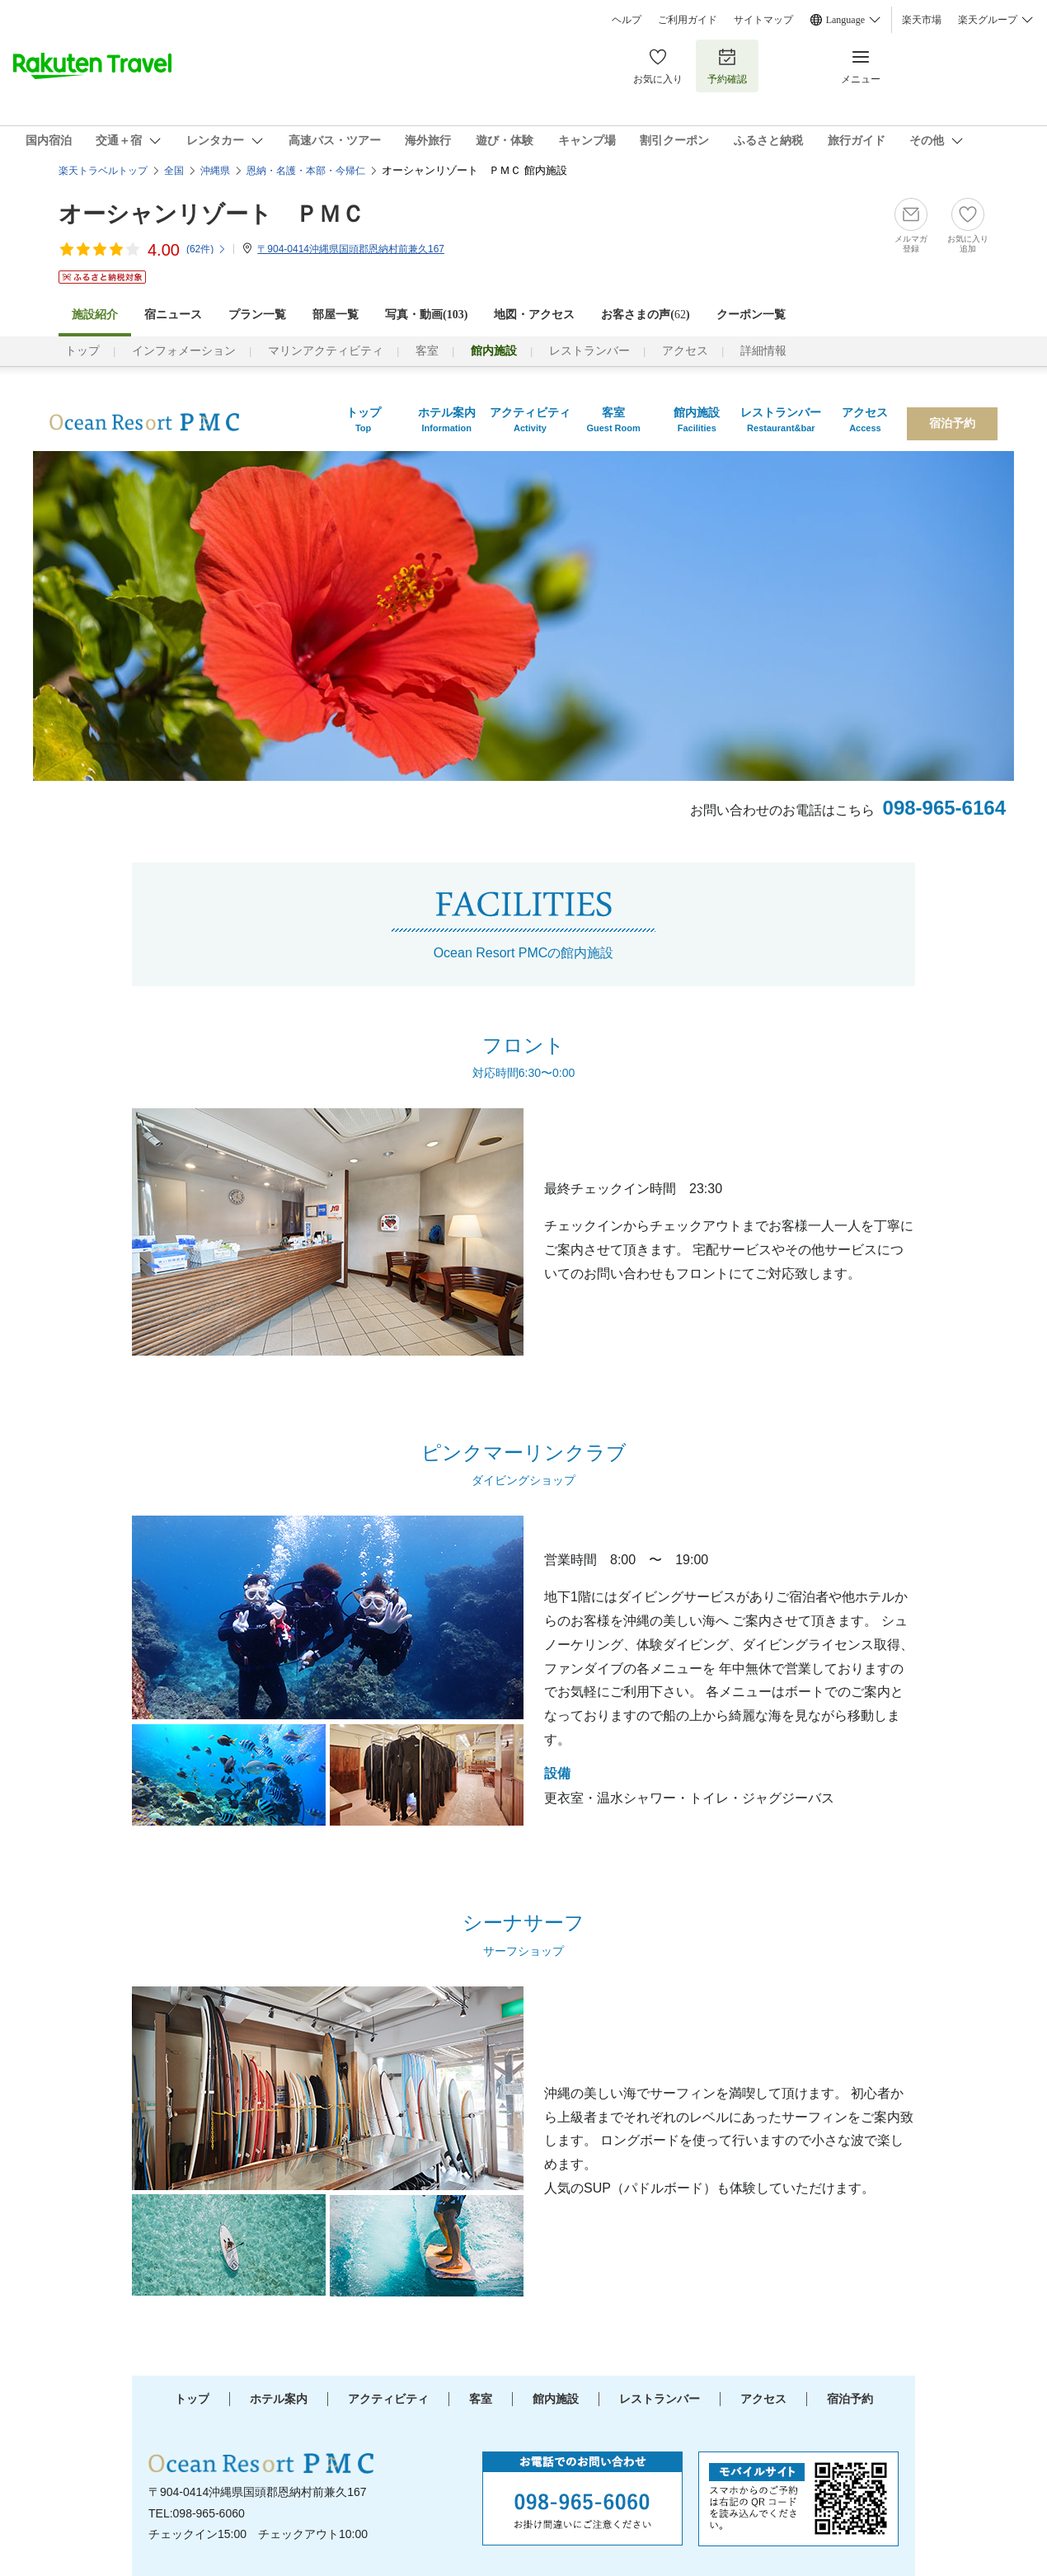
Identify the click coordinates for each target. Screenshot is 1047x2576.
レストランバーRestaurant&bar (780, 419)
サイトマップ (763, 20)
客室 (427, 351)
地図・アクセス (534, 314)
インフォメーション (184, 351)
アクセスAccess (865, 419)
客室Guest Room (613, 419)
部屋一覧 (335, 314)
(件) (206, 249)
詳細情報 (763, 351)
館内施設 (556, 2398)
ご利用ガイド (687, 20)
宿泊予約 (952, 423)
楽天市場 (921, 20)
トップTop (363, 419)
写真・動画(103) (426, 314)
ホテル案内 (279, 2398)
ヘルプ (626, 20)
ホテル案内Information (447, 419)
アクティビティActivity (530, 419)
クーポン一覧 (751, 314)
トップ (82, 351)
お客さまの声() (645, 314)
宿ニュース (173, 314)
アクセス (685, 351)
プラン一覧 (257, 314)
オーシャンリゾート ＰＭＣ (211, 214)
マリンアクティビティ (325, 351)
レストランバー (589, 351)
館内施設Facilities (697, 419)
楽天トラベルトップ (103, 170)
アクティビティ (388, 2398)
